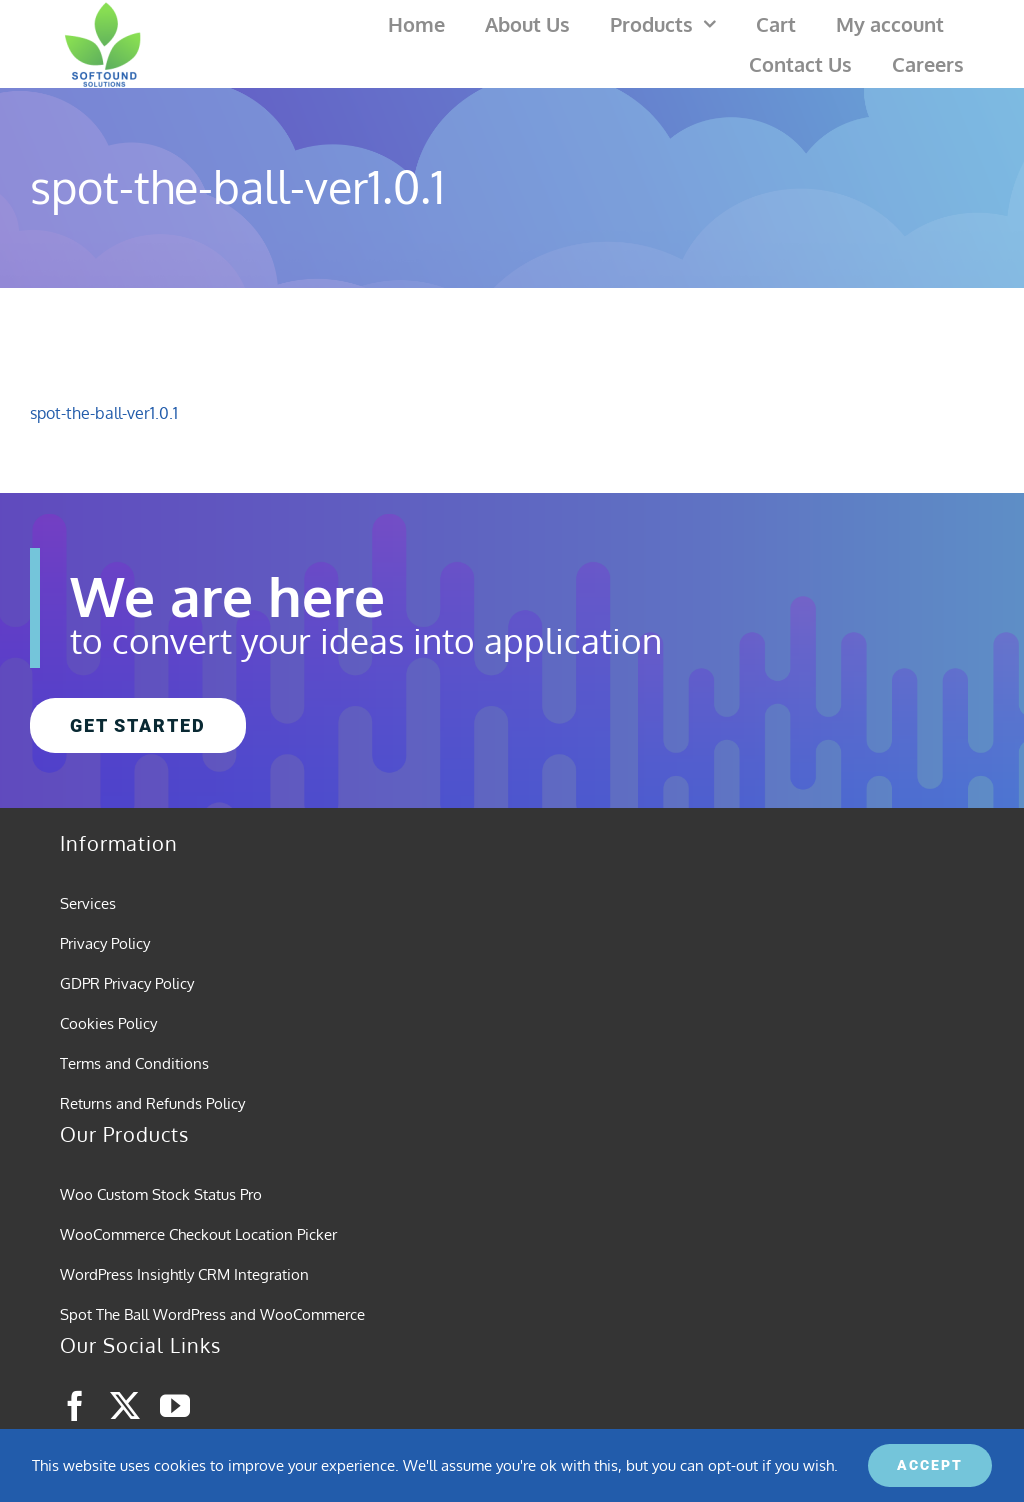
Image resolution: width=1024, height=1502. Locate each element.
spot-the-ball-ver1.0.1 (104, 413)
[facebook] (75, 1406)
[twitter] (125, 1406)
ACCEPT (930, 1465)
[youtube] (175, 1406)
